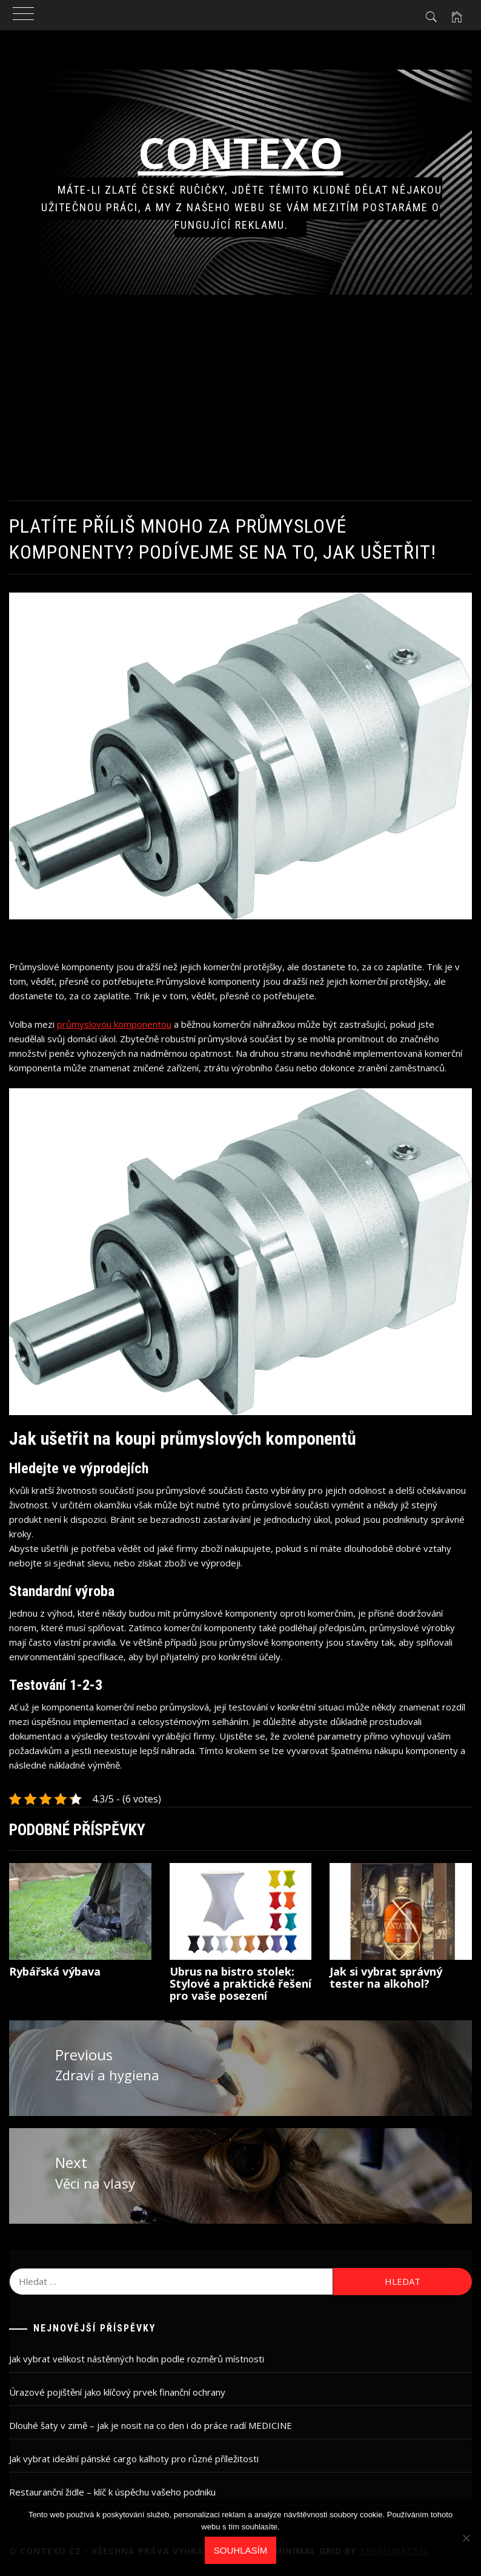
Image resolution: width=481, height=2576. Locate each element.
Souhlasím (240, 2550)
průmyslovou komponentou (114, 1024)
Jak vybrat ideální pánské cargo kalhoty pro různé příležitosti (134, 2459)
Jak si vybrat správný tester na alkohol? (386, 1977)
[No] (466, 2538)
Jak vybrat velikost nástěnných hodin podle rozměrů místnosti (136, 2359)
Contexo (240, 152)
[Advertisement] (240, 397)
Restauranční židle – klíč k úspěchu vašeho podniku (112, 2492)
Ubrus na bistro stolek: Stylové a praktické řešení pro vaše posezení (240, 1983)
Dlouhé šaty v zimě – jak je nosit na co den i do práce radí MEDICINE (150, 2425)
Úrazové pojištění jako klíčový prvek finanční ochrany (117, 2392)
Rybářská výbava (55, 1971)
